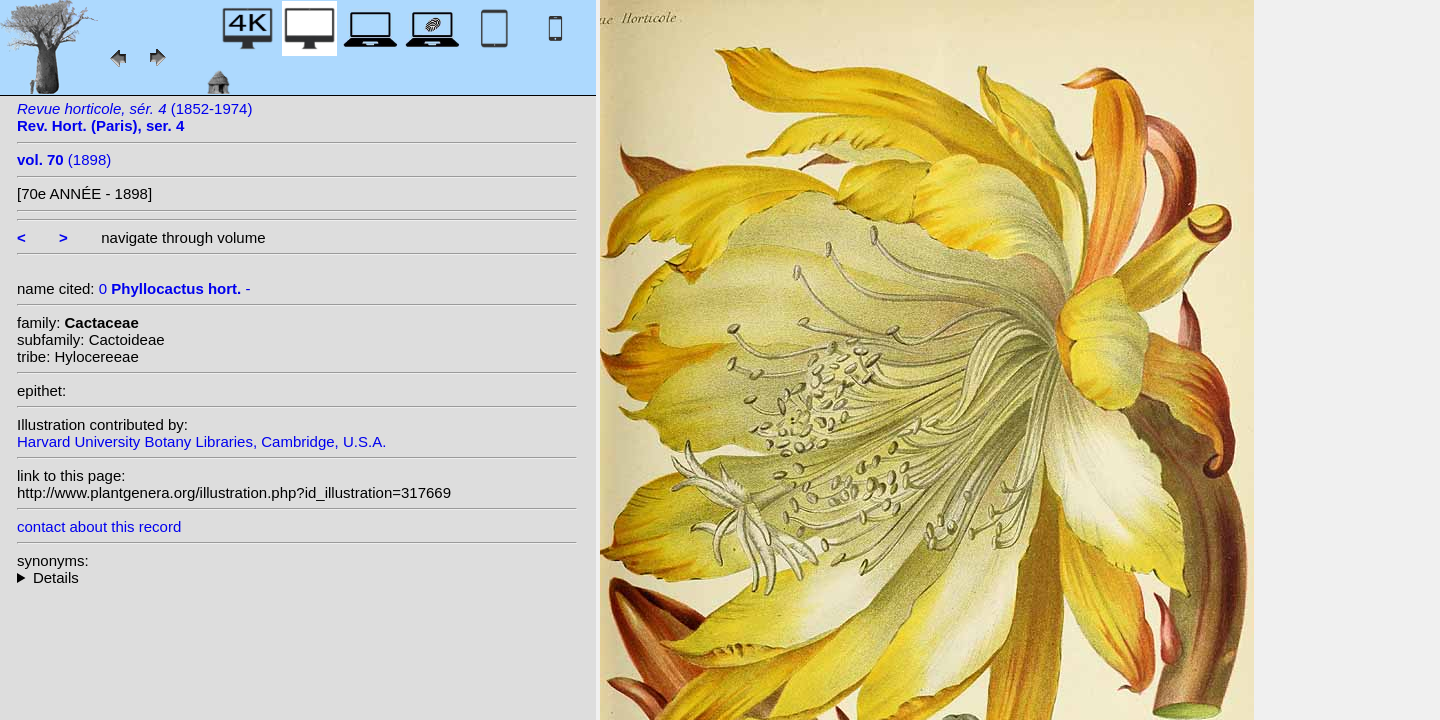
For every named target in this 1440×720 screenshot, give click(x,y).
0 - (175, 288)
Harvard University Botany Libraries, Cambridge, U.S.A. (201, 441)
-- (297, 577)
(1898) (64, 159)
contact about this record (99, 526)
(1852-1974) (134, 117)
